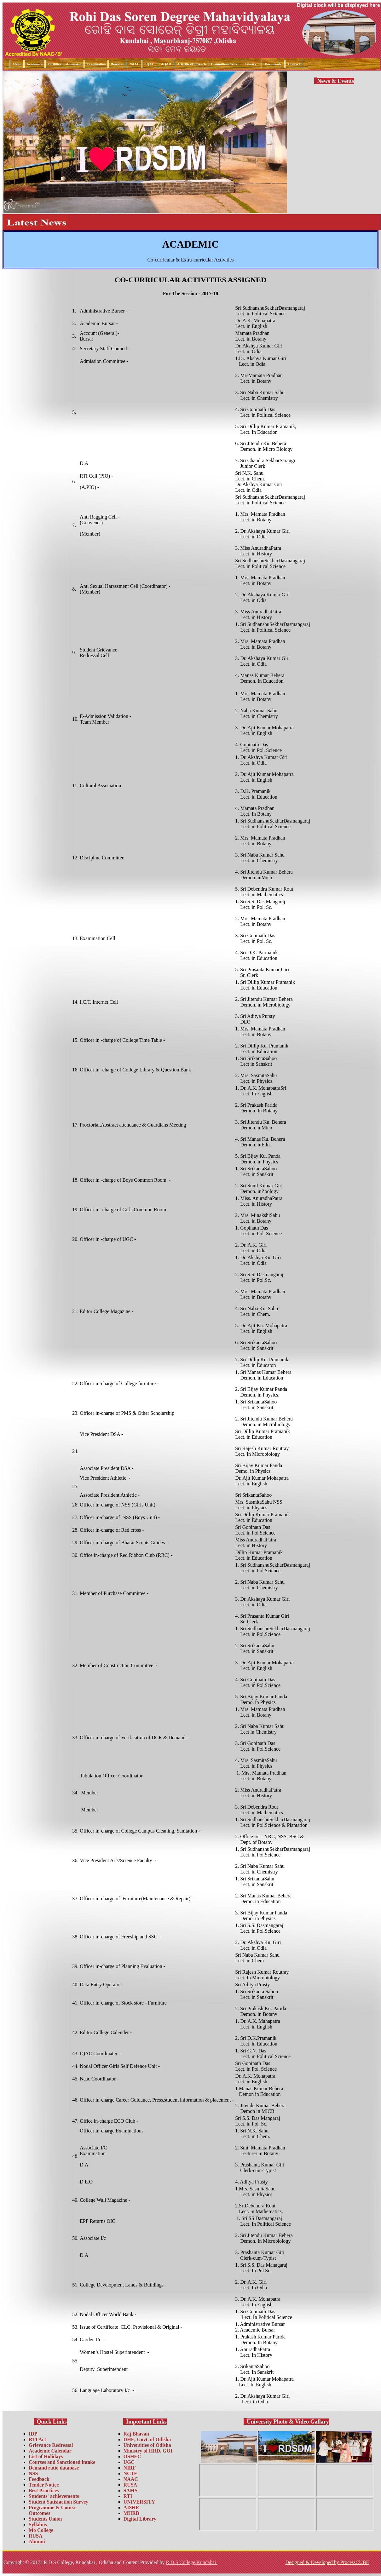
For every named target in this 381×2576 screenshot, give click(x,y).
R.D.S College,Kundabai (191, 2562)
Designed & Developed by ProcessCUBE (327, 2562)
